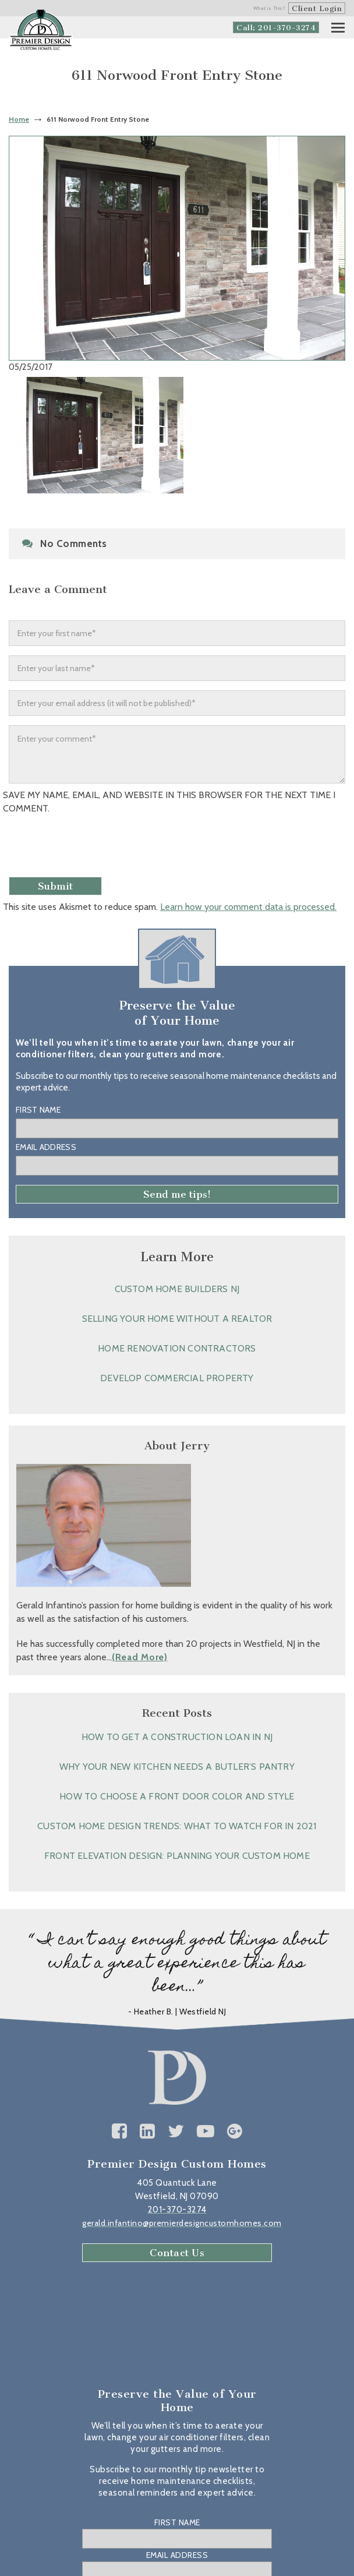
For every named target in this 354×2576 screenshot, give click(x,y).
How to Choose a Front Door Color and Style (176, 1796)
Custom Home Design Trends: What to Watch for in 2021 (176, 1826)
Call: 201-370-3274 (276, 27)
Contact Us (177, 2253)
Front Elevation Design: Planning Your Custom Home (177, 1855)
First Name (38, 1109)
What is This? (269, 8)
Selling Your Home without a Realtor (177, 1318)
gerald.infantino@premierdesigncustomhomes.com (182, 2223)
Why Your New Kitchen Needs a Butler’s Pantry (177, 1766)
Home (19, 119)
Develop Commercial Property (176, 1378)
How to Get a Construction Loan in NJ (177, 1736)
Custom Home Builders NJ (177, 1288)
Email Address (46, 1147)
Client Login (317, 8)
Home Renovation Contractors (177, 1348)
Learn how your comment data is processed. (248, 906)
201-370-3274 (177, 2209)
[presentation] (91, 849)
